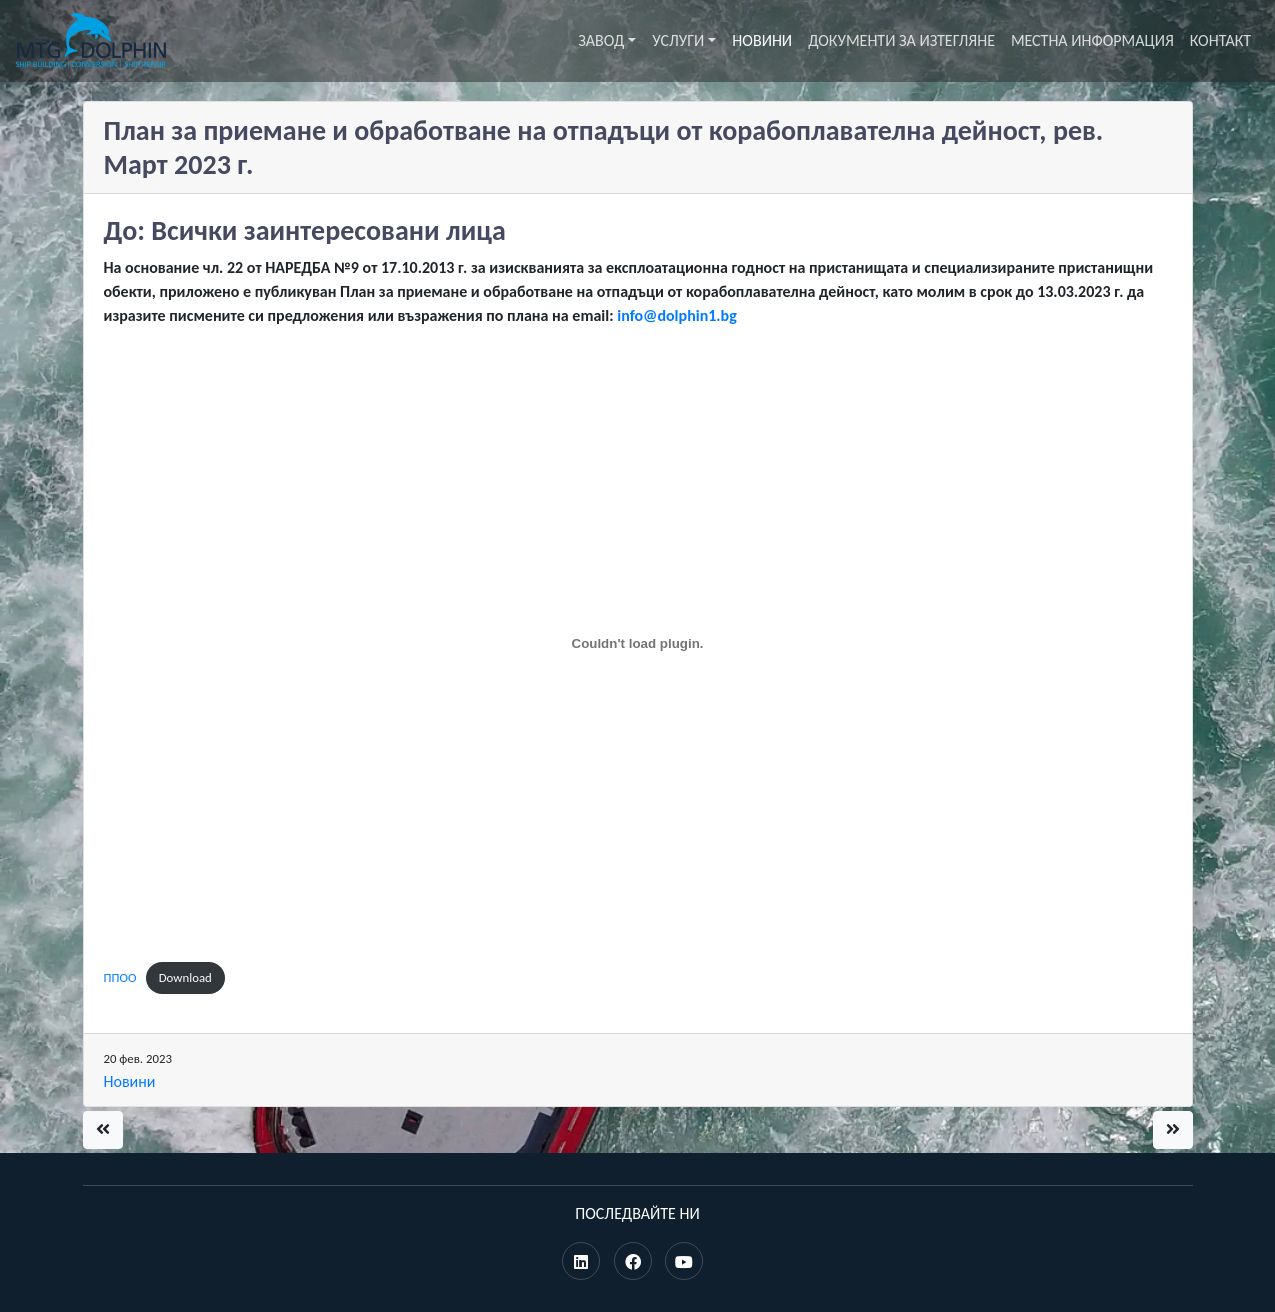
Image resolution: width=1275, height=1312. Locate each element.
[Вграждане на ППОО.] (638, 644)
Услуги (678, 40)
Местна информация (1092, 40)
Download (185, 977)
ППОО (120, 977)
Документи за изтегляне (901, 40)
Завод (601, 40)
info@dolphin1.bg (677, 315)
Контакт (1220, 40)
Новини (762, 40)
